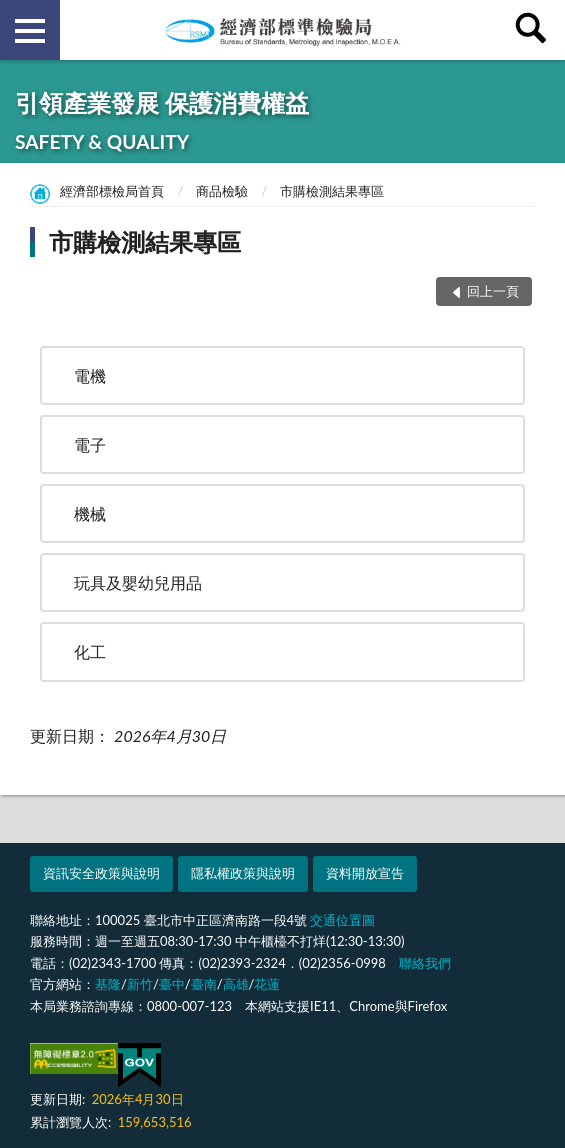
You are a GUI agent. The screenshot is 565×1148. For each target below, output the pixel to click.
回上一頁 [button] (493, 291)
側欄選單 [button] (30, 31)
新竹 (140, 984)
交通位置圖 (342, 920)
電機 (90, 375)
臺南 (204, 984)
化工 (90, 651)
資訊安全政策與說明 (101, 873)
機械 (90, 513)
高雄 (236, 984)
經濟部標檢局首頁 (112, 191)
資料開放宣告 (365, 873)
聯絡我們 (425, 963)
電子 (90, 444)
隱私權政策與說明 (243, 873)
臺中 (172, 984)
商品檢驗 (222, 191)
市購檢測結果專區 (332, 191)
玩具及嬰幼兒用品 (138, 582)
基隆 (108, 984)
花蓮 (267, 984)
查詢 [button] (535, 30)
